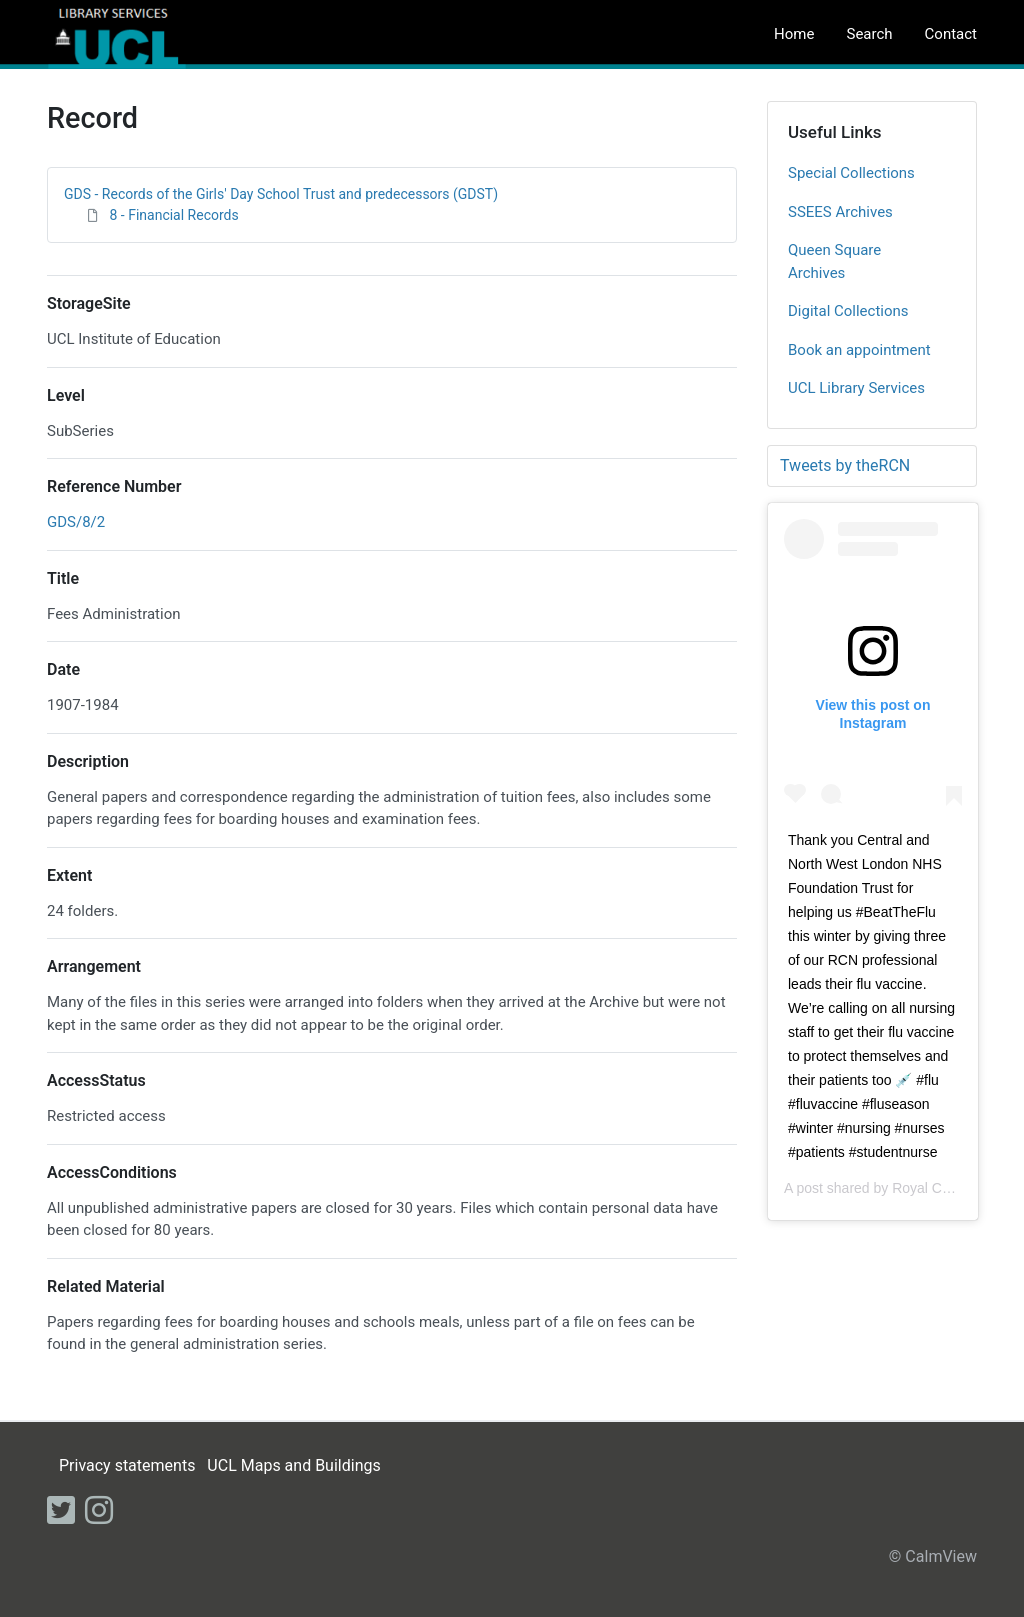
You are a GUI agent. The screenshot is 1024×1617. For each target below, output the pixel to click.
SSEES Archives (840, 212)
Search (869, 34)
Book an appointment (859, 350)
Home (794, 34)
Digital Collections (848, 311)
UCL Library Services (856, 388)
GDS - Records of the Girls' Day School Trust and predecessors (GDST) (281, 194)
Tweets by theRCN (845, 465)
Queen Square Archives (834, 261)
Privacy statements (127, 1465)
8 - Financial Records (173, 215)
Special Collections (851, 173)
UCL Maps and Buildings (293, 1465)
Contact (951, 34)
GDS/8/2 (76, 522)
